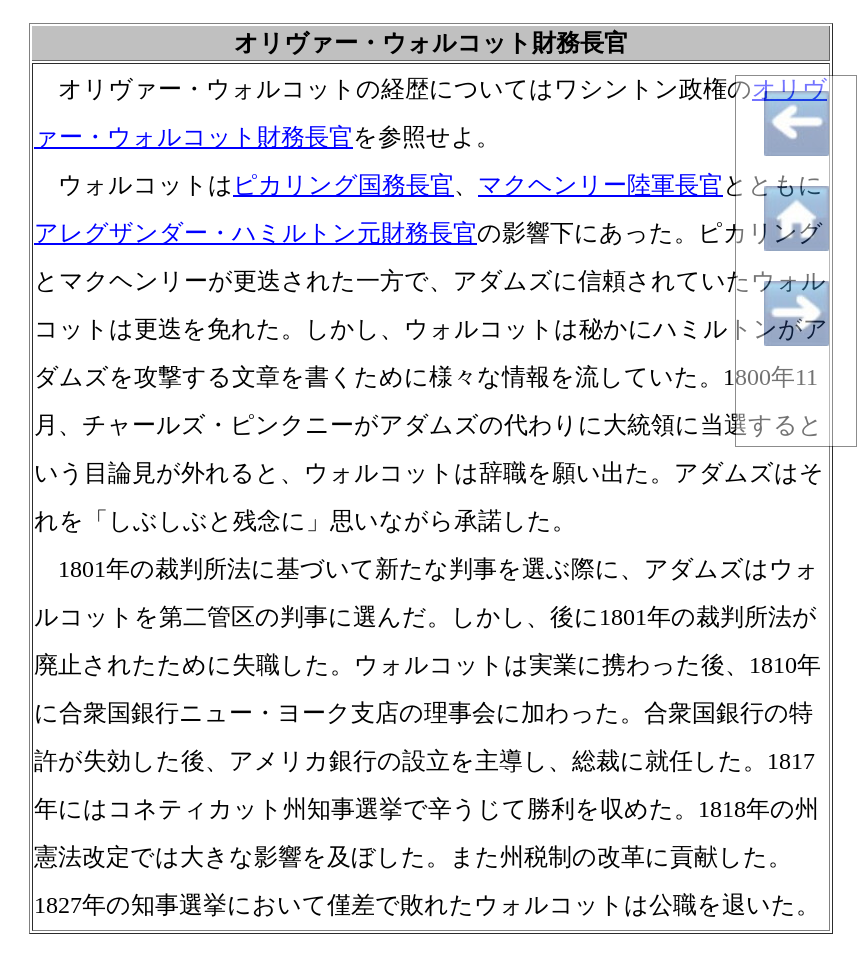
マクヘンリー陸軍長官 (600, 185)
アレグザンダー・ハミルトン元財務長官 (255, 233)
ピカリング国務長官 (343, 185)
